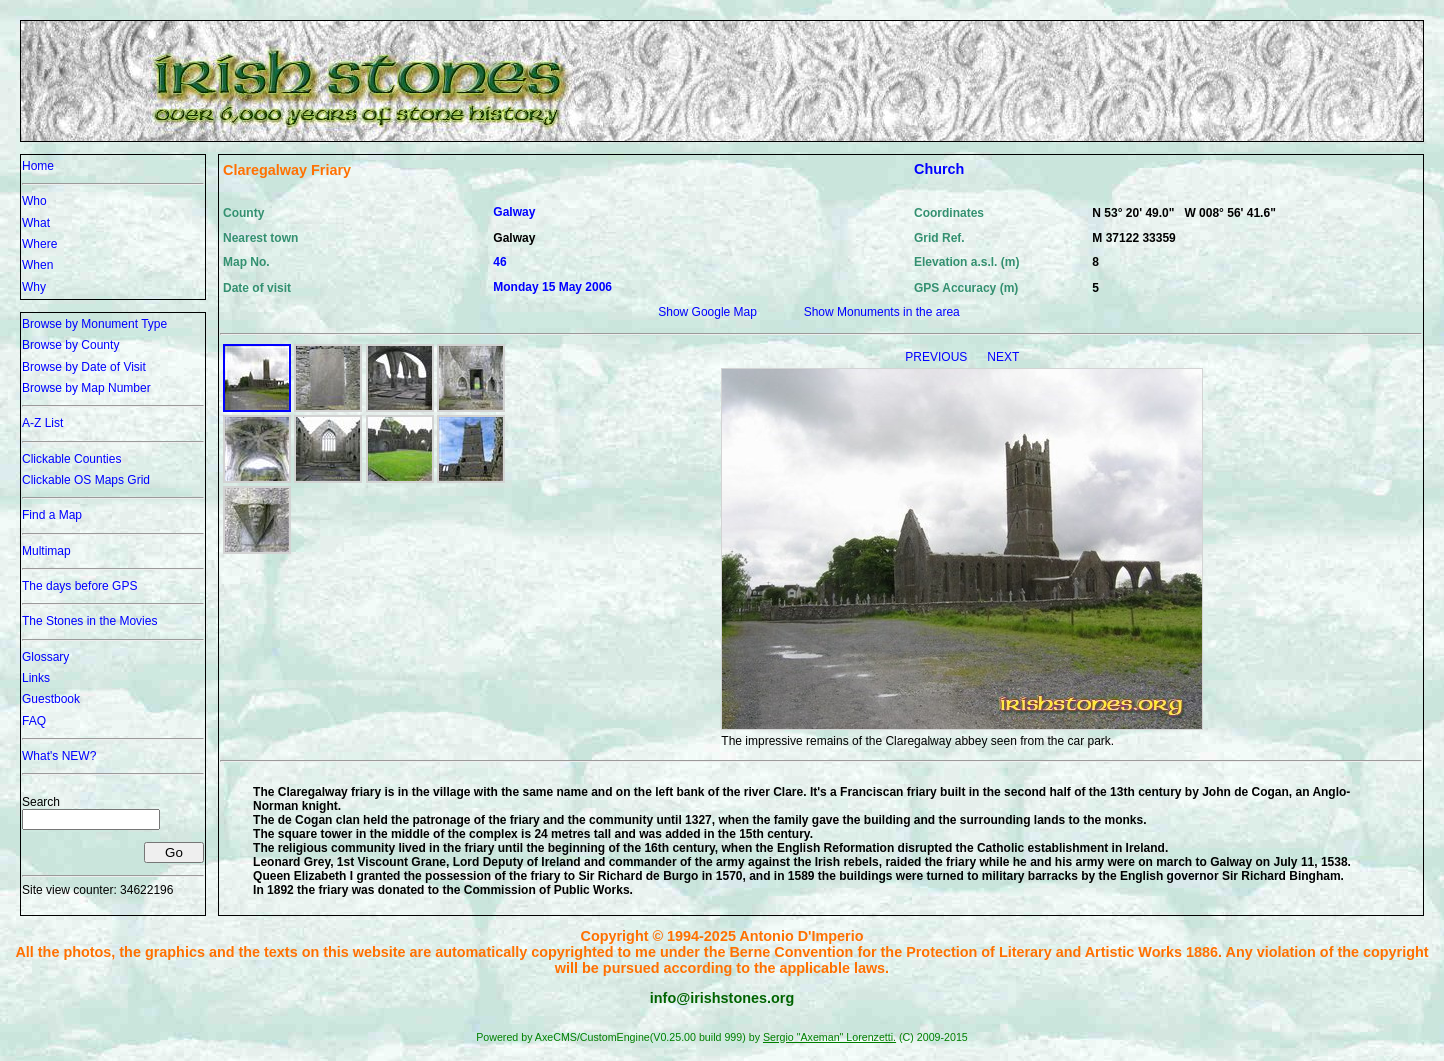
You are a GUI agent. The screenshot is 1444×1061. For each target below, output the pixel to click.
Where (39, 244)
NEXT (1003, 357)
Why (34, 287)
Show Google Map (707, 312)
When (37, 265)
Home (38, 166)
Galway (514, 212)
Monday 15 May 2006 (552, 287)
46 (499, 262)
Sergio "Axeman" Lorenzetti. (829, 1037)
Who (34, 201)
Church (939, 169)
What (36, 223)
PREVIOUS (937, 357)
